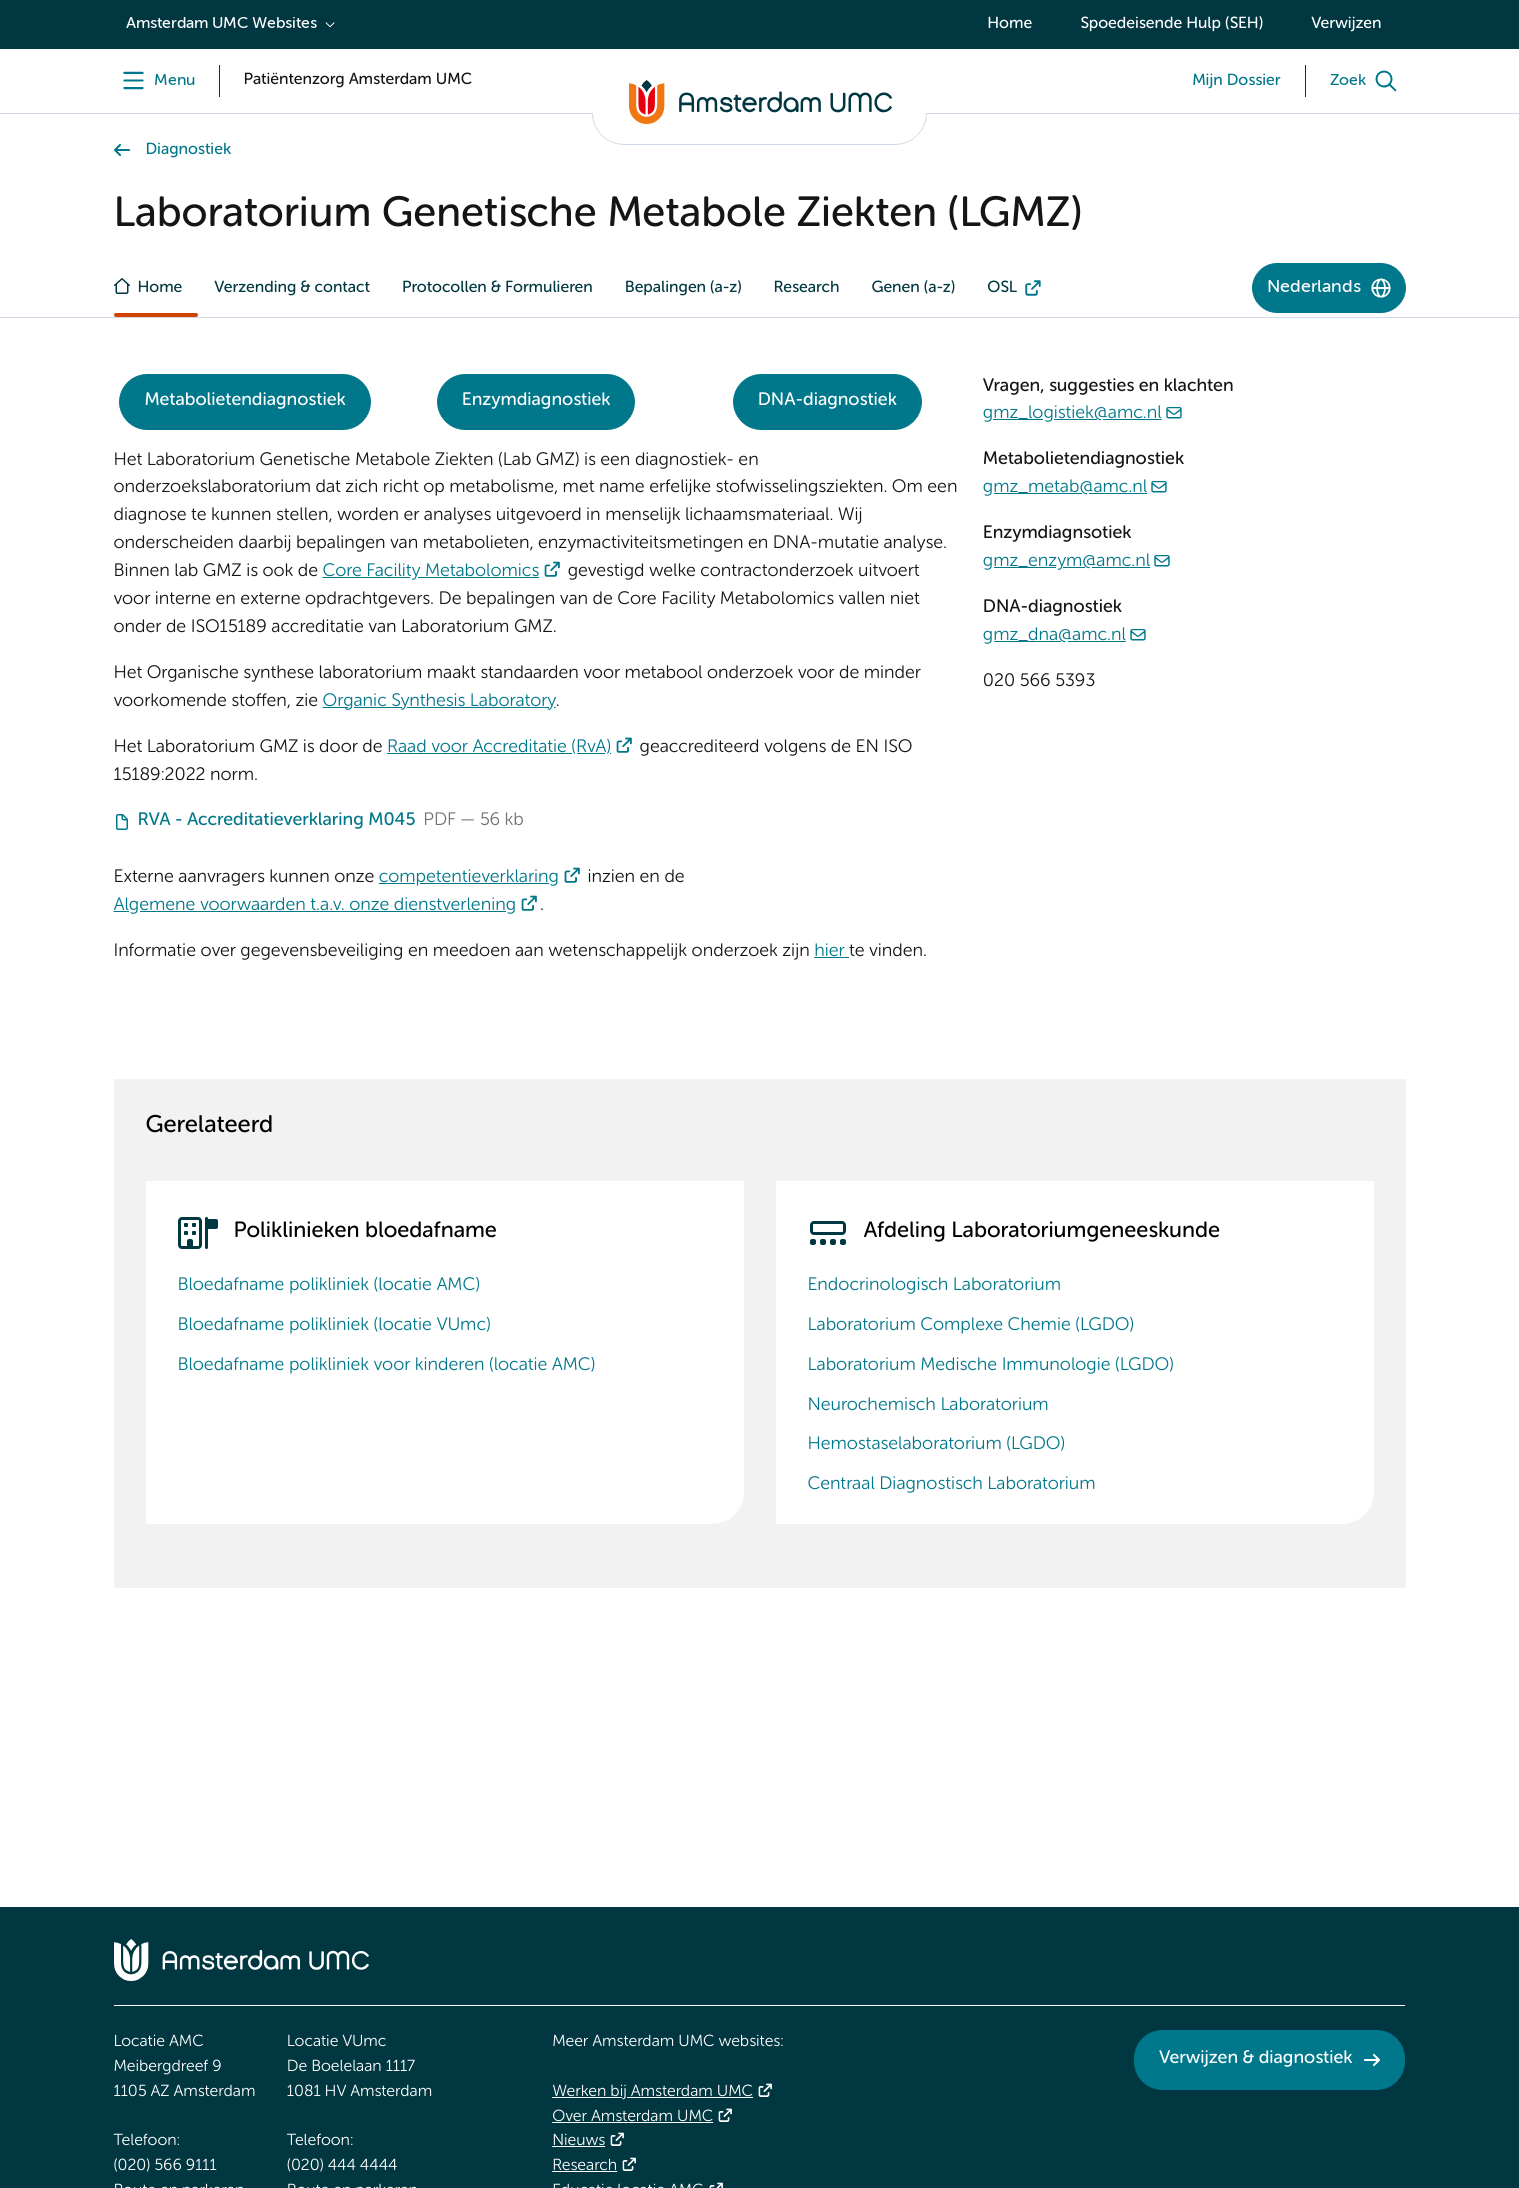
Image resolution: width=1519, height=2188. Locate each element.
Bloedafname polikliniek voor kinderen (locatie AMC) (387, 1366)
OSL (1002, 288)
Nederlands (1314, 287)
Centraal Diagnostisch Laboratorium (952, 1485)
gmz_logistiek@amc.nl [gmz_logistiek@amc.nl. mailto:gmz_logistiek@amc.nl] (1072, 414)
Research (807, 288)
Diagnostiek (189, 150)
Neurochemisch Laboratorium (928, 1406)
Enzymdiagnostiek (536, 401)
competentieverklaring (469, 878)
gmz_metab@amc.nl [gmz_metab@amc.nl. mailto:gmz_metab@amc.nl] (1065, 488)
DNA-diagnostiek (827, 401)
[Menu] (154, 81)
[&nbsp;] (847, 952)
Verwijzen (1346, 24)
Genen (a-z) (913, 288)
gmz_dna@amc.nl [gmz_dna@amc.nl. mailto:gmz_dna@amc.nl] (1054, 636)
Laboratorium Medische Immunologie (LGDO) (991, 1366)
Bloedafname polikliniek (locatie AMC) (329, 1286)
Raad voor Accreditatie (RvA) (499, 748)
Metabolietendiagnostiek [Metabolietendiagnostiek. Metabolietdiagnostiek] (244, 401)
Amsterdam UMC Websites (221, 24)
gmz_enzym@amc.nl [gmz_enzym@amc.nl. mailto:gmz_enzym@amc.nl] (1066, 562)
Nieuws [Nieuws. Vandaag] (578, 2141)
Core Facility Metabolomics (431, 572)
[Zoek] (1368, 81)
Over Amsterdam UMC (632, 2117)
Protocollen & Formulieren (497, 288)
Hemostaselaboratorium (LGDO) (937, 1445)
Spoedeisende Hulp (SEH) (1171, 24)
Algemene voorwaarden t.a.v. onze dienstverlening (315, 906)
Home (1009, 24)
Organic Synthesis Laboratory (439, 702)
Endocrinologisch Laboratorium (935, 1286)
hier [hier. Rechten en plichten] (829, 952)
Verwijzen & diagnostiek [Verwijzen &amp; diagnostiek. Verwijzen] (1256, 2059)
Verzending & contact (292, 288)
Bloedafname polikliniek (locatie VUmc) (334, 1326)
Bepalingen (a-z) (683, 288)
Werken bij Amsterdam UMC (652, 2092)
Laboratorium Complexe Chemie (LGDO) (971, 1326)
